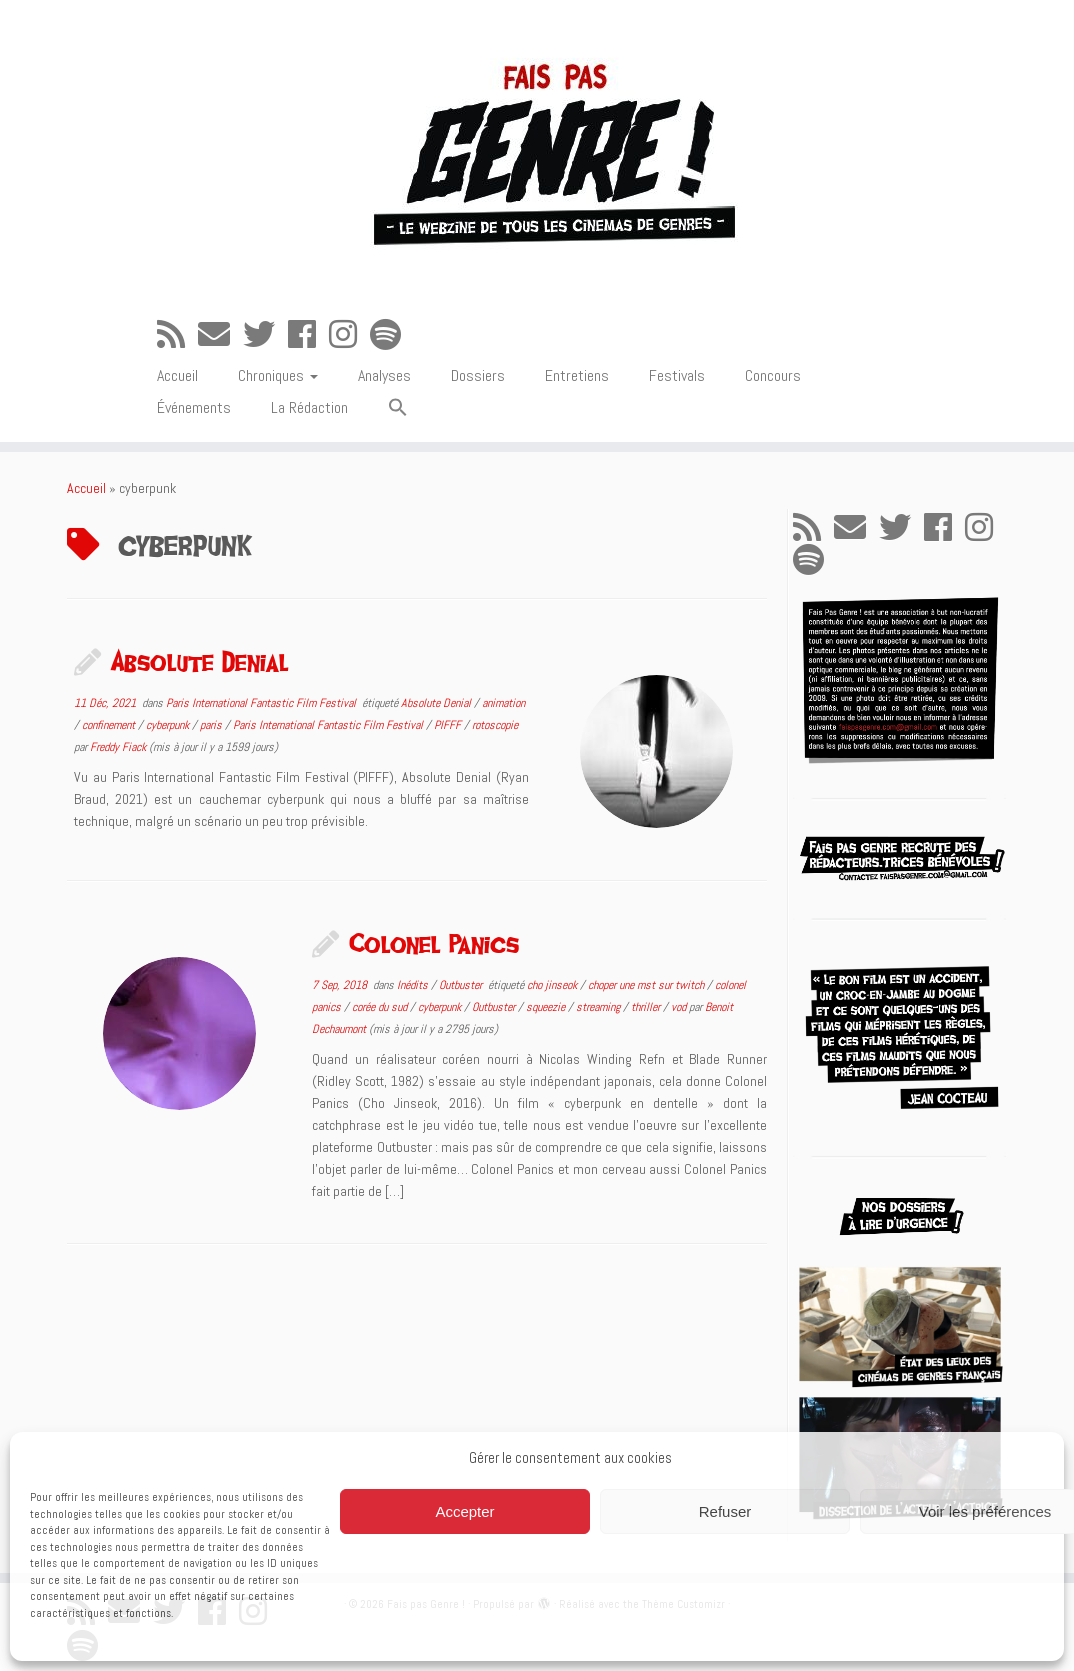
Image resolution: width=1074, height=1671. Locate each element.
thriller (647, 1007)
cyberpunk (169, 725)
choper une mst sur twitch (647, 985)
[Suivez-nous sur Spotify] (392, 335)
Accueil (177, 375)
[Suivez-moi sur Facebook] (308, 335)
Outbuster (462, 985)
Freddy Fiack (118, 747)
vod (680, 1007)
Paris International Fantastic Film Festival (262, 703)
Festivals (677, 375)
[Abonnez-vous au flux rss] (177, 335)
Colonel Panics (434, 943)
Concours (773, 375)
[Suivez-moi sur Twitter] (265, 335)
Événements (194, 407)
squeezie (547, 1007)
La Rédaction (309, 407)
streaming (599, 1007)
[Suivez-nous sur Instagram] (349, 335)
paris (212, 725)
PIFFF (449, 725)
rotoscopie (495, 725)
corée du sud (381, 1007)
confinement (110, 725)
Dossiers (478, 375)
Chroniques (278, 375)
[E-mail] (220, 335)
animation (503, 703)
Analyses (384, 375)
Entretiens (577, 375)
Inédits (414, 985)
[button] (398, 408)
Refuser (725, 1511)
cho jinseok (553, 985)
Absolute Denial (200, 661)
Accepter (464, 1511)
